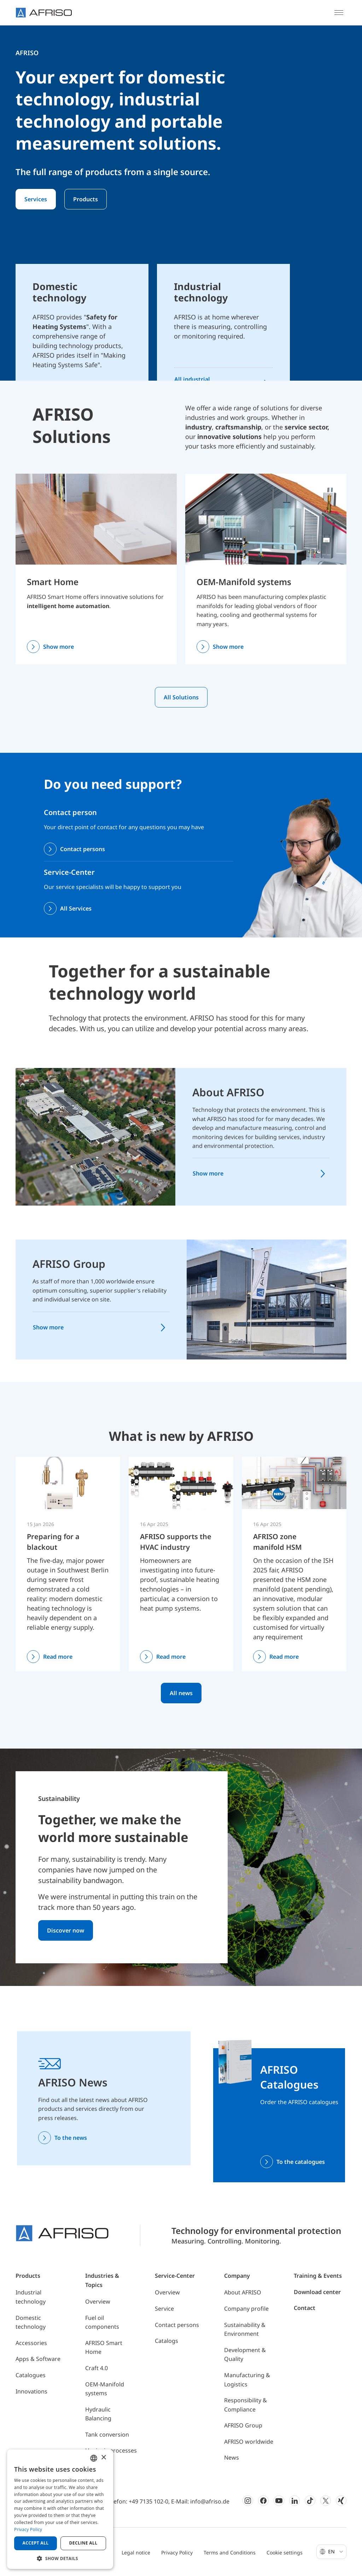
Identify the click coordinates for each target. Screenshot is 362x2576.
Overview (97, 2301)
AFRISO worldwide (248, 2441)
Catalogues (31, 2375)
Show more (58, 647)
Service (164, 2308)
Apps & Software (38, 2359)
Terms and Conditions (230, 2552)
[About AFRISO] (95, 1136)
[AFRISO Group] (266, 1299)
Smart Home (52, 582)
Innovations (31, 2391)
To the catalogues (300, 2162)
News (231, 2457)
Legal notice (136, 2552)
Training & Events (318, 2276)
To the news (70, 2138)
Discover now (65, 1930)
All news (181, 1693)
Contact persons (82, 849)
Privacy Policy (177, 2552)
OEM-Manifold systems (244, 582)
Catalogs (166, 2341)
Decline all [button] (83, 2543)
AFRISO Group (69, 1264)
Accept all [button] (36, 2543)
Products (85, 199)
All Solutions (181, 697)
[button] (60, 2558)
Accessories (31, 2343)
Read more (57, 1656)
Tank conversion (107, 2434)
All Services (76, 908)
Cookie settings (285, 2552)
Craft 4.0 (96, 2368)
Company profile (246, 2308)
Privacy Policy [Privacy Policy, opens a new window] (28, 2529)
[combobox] (93, 2458)
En (335, 2551)
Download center (317, 2292)
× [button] (103, 2457)
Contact (304, 2308)
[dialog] (60, 2509)
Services (35, 199)
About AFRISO (228, 1092)
